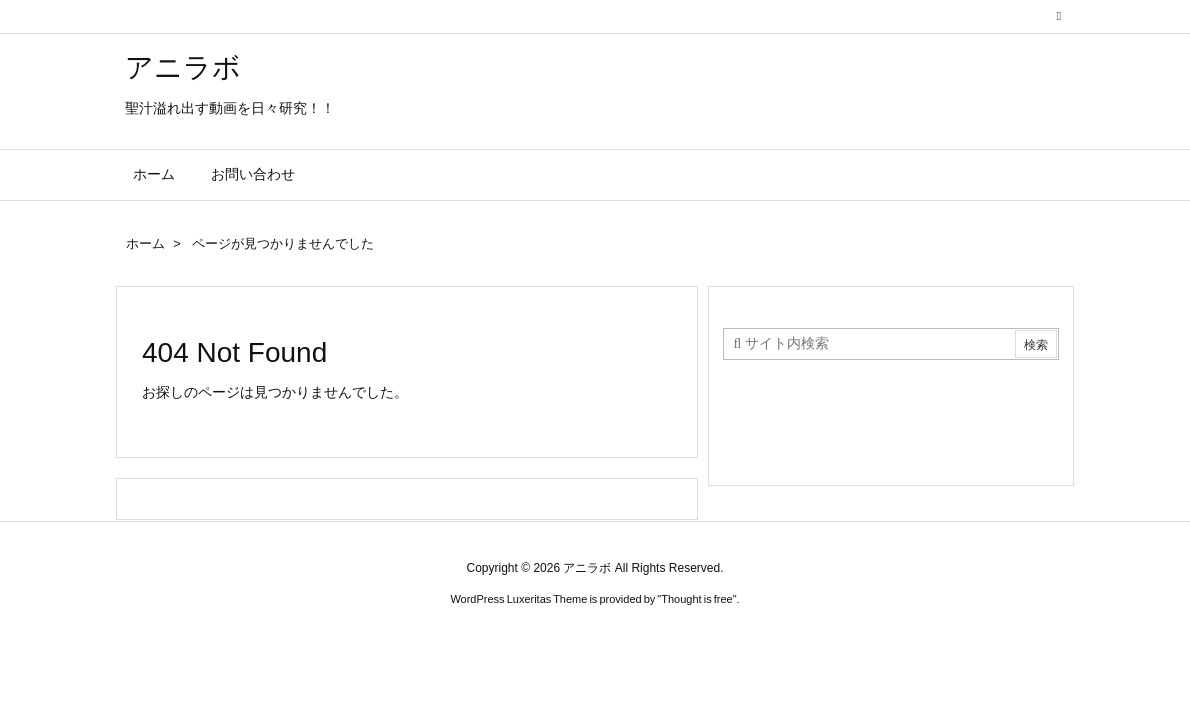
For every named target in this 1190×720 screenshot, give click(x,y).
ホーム (145, 243)
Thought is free (696, 599)
